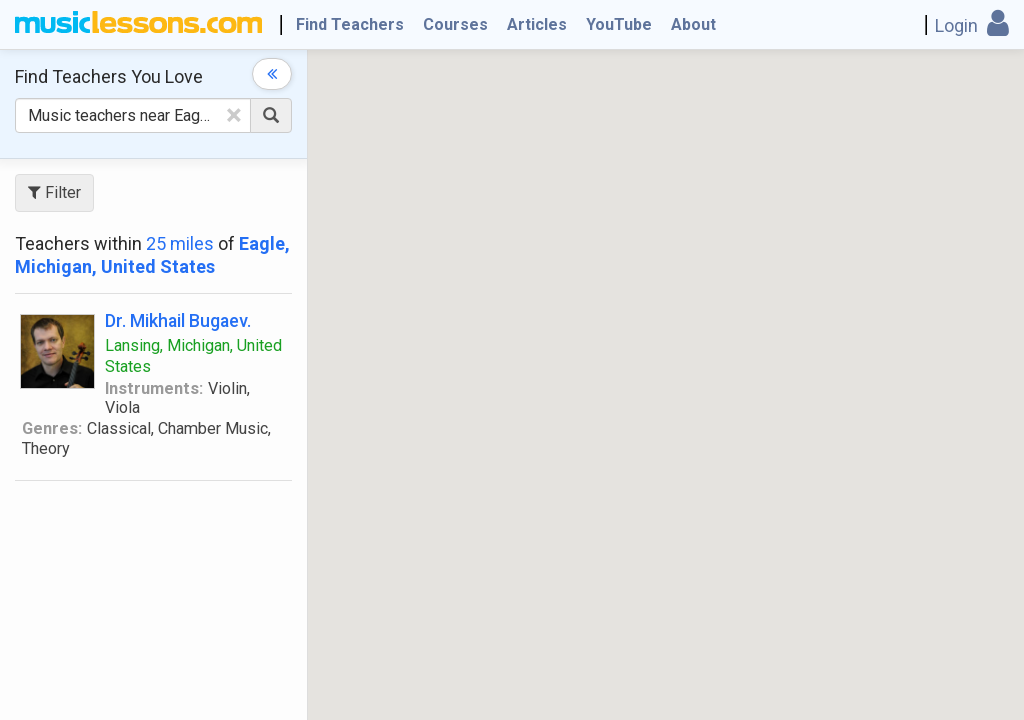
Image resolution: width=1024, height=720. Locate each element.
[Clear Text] (234, 115)
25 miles (180, 243)
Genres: (52, 428)
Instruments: (154, 388)
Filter (54, 192)
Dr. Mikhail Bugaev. (178, 320)
